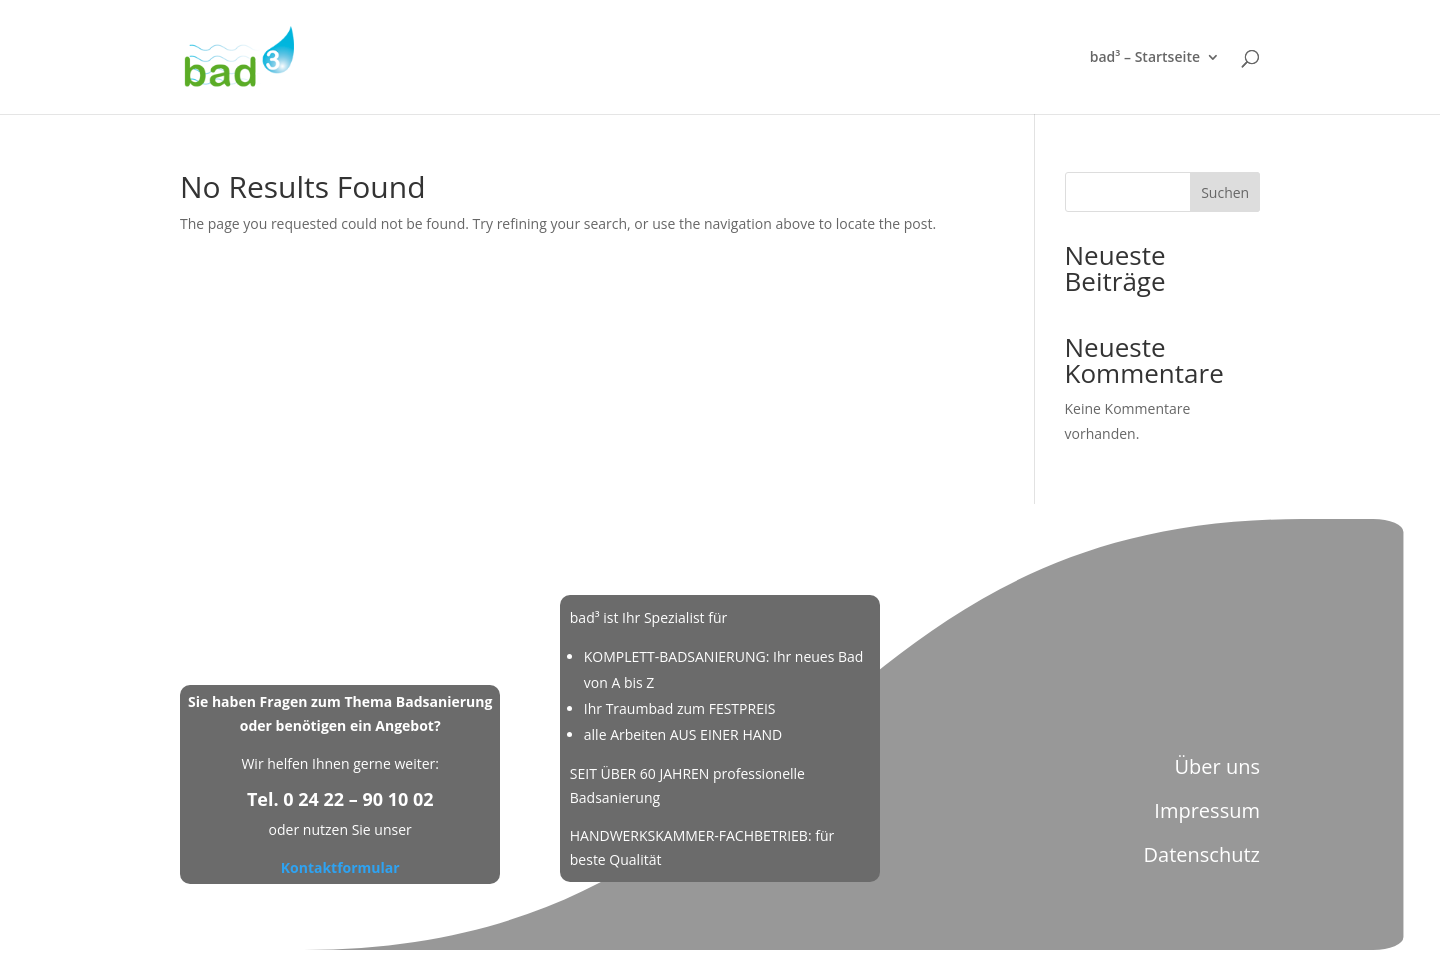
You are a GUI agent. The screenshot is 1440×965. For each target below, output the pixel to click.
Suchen (1225, 192)
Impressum (1207, 810)
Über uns (1216, 766)
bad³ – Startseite (1145, 58)
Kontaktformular (340, 867)
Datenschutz (1202, 854)
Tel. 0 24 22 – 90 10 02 (340, 799)
